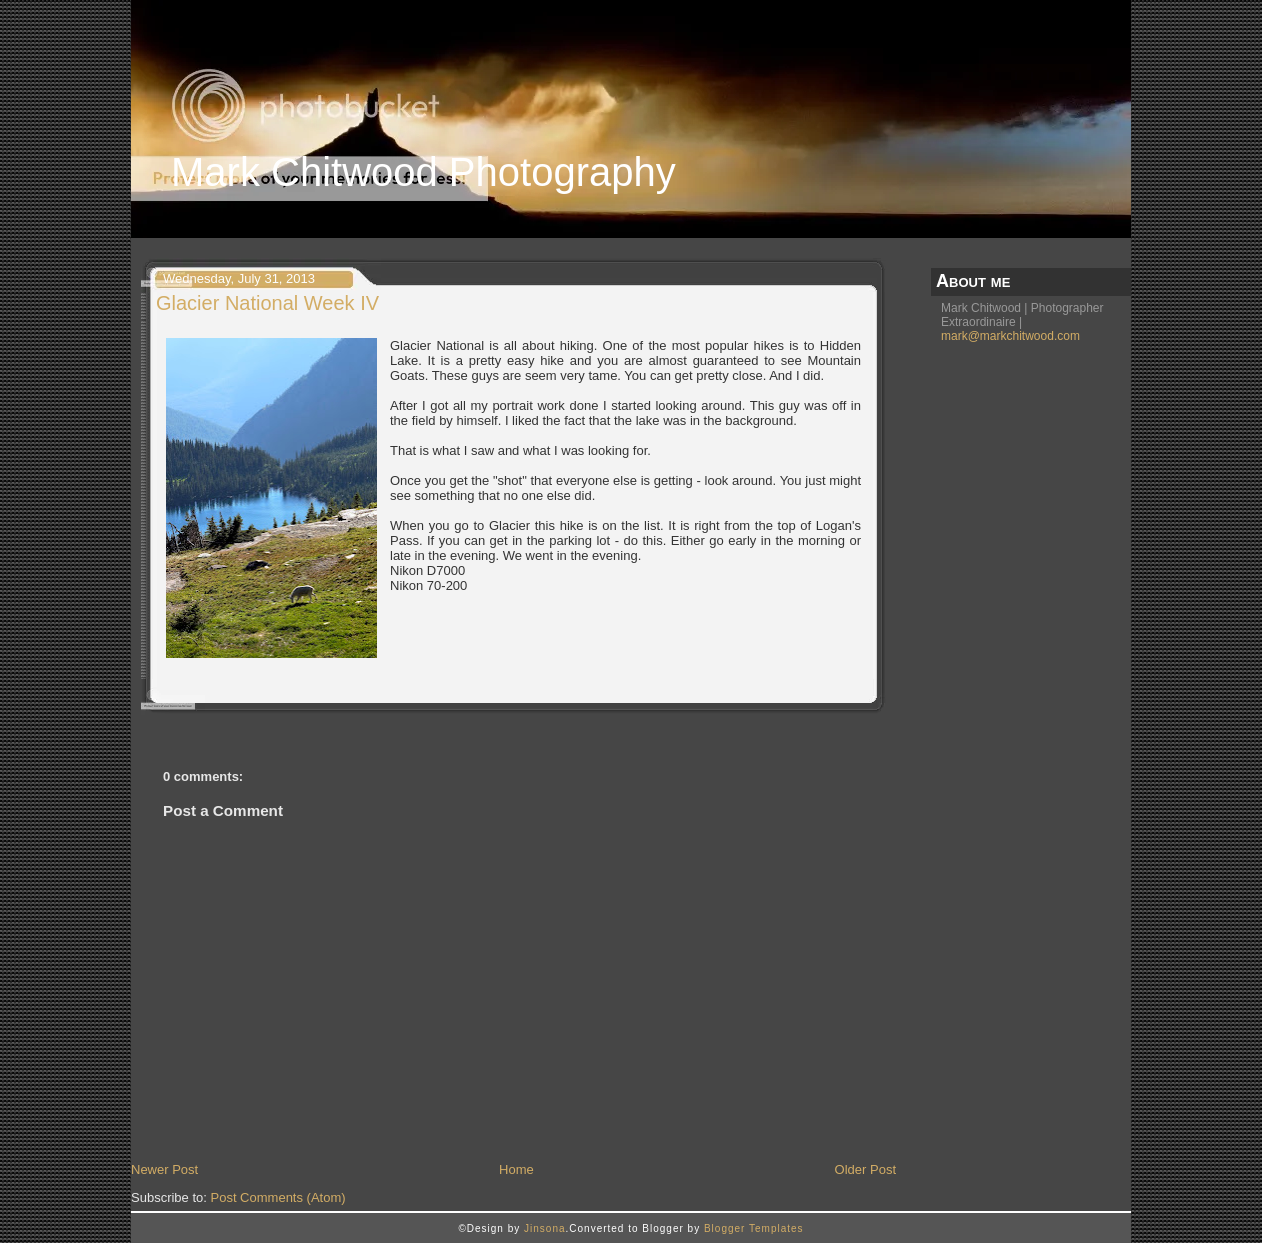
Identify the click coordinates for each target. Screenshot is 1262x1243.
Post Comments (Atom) (278, 1197)
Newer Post (164, 1169)
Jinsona (544, 1228)
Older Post (865, 1169)
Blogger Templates (754, 1228)
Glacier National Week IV (267, 303)
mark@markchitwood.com (1010, 336)
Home (516, 1169)
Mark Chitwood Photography (423, 172)
